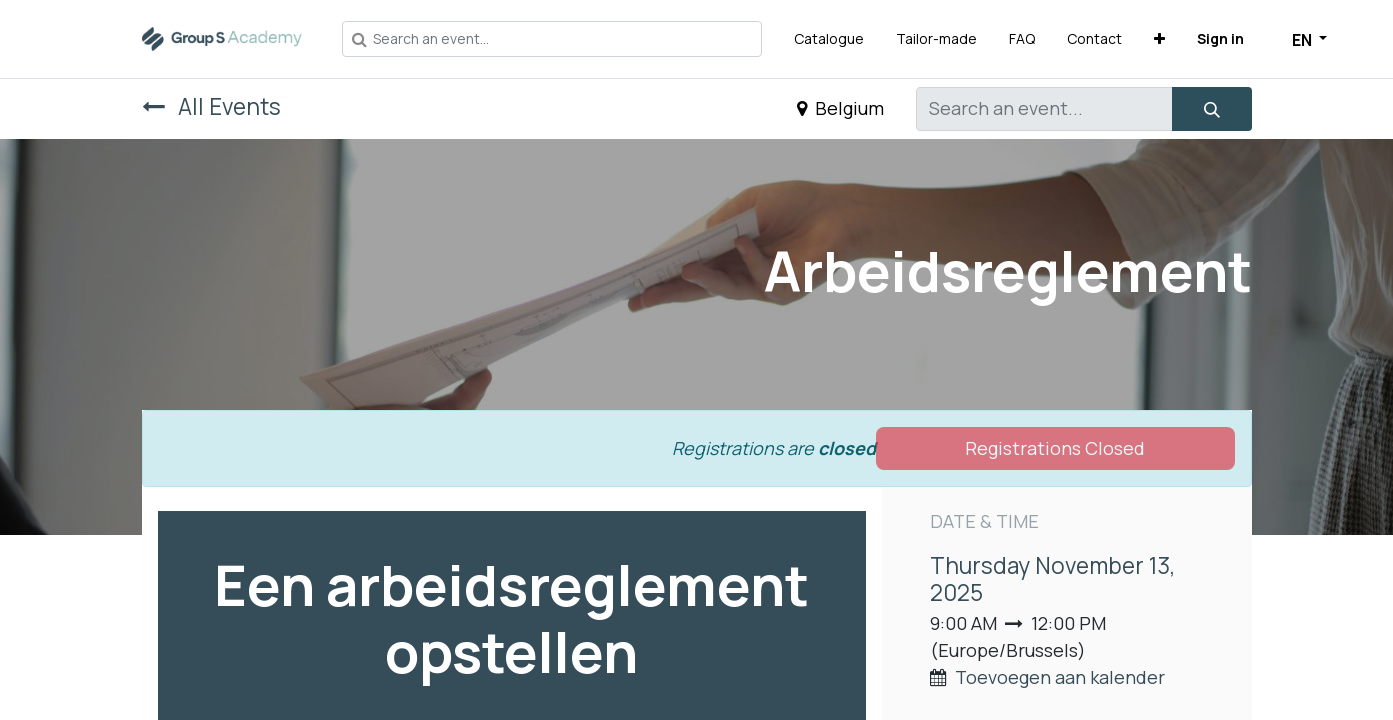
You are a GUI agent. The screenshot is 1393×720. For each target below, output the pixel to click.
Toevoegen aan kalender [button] (1060, 677)
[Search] (1212, 109)
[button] (1159, 38)
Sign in (1220, 38)
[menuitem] (829, 38)
